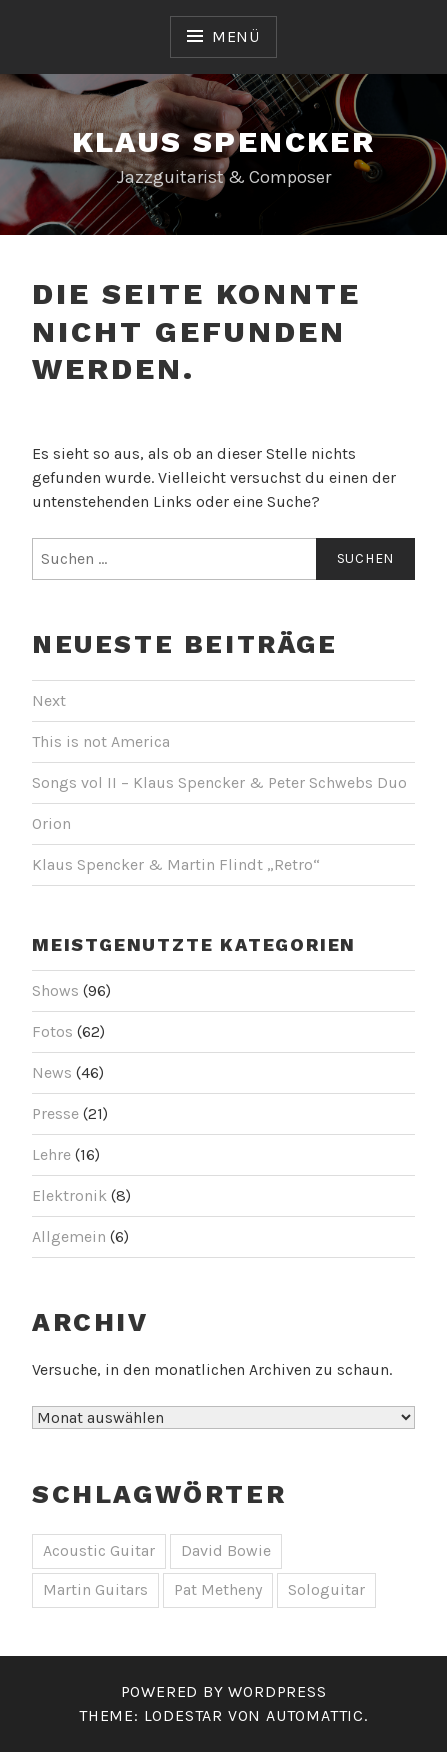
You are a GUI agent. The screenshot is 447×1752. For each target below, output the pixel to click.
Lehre (51, 1154)
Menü (236, 36)
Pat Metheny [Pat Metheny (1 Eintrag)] (218, 1589)
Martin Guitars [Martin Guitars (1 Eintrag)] (95, 1589)
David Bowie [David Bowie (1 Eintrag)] (226, 1550)
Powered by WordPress (224, 1691)
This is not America (101, 741)
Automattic (315, 1715)
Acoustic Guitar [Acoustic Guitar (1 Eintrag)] (99, 1550)
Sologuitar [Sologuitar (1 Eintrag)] (326, 1589)
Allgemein (69, 1236)
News (52, 1072)
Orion (51, 823)
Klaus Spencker (224, 141)
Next (49, 700)
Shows (55, 990)
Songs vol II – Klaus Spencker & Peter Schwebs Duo (219, 782)
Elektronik (69, 1195)
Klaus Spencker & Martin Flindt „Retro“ (176, 864)
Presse (55, 1113)
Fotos (52, 1031)
